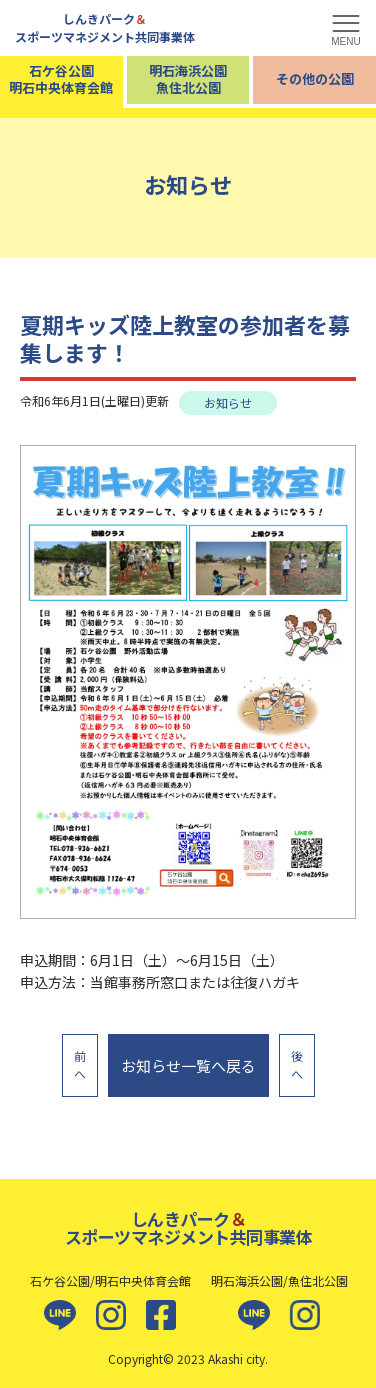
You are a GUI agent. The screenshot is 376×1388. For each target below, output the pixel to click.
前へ (80, 1064)
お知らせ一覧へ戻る (188, 1065)
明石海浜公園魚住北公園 (188, 79)
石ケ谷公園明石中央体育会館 (61, 79)
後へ (297, 1064)
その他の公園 (315, 78)
